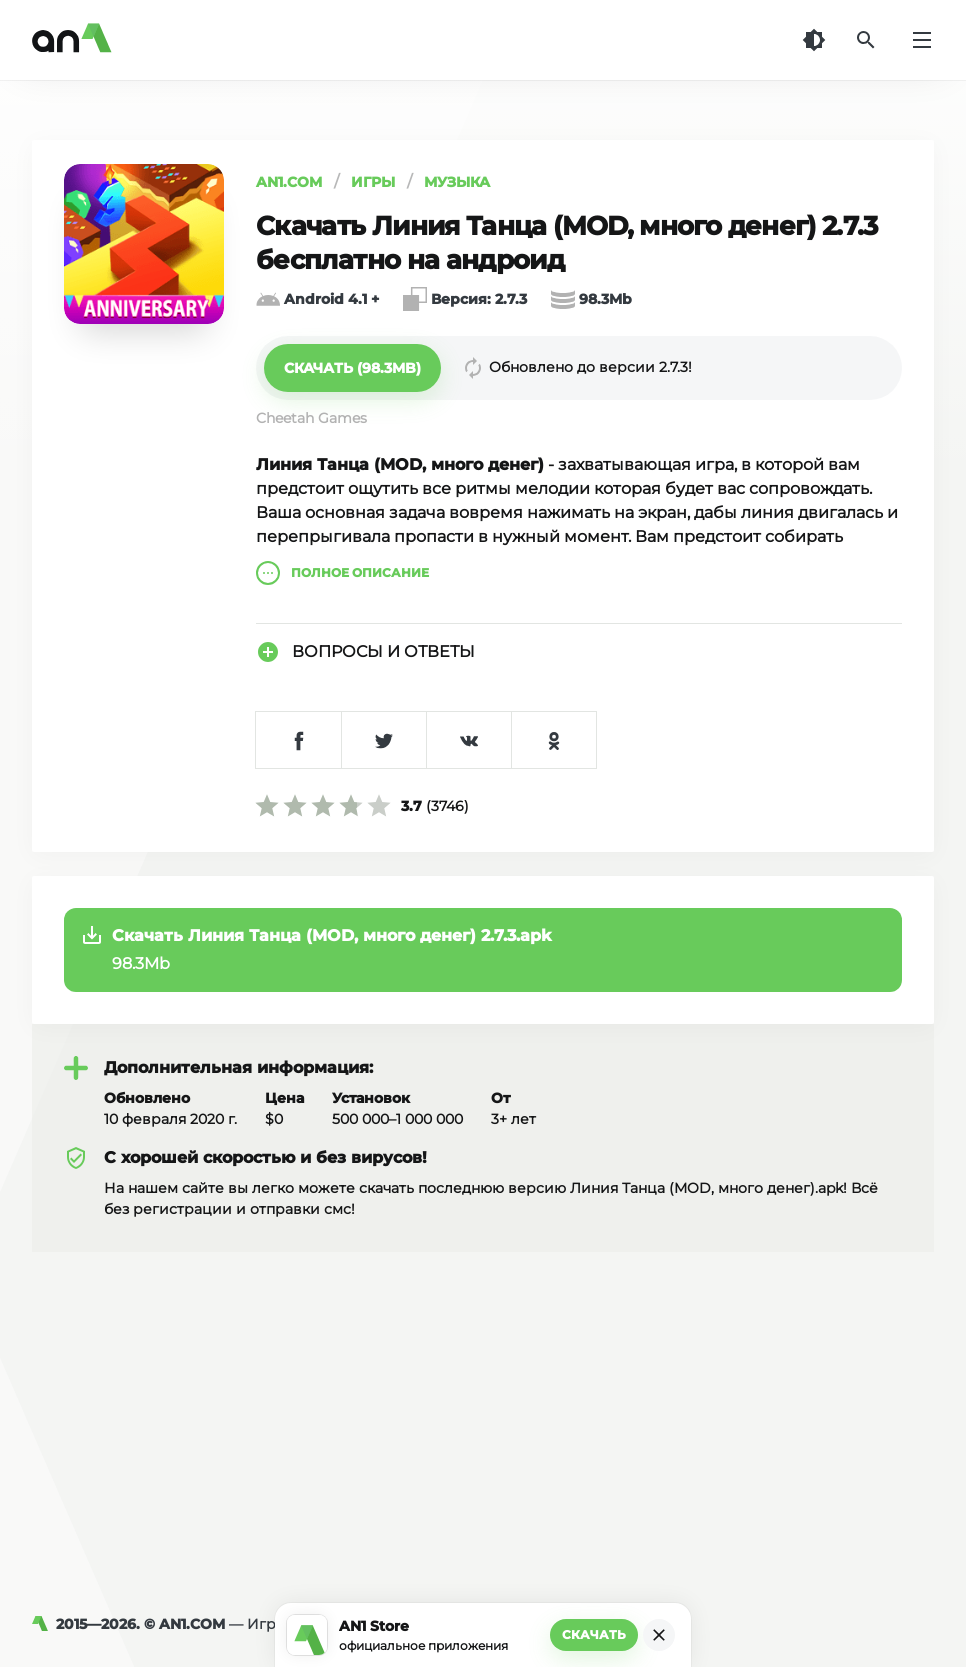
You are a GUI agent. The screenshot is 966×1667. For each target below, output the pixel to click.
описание (342, 573)
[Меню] (922, 40)
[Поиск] (866, 40)
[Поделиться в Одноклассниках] (553, 740)
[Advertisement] (483, 1402)
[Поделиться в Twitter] (383, 740)
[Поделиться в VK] (468, 740)
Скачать (594, 1634)
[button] (352, 368)
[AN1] (44, 1624)
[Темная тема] (814, 40)
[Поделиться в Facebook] (298, 740)
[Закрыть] (659, 1635)
